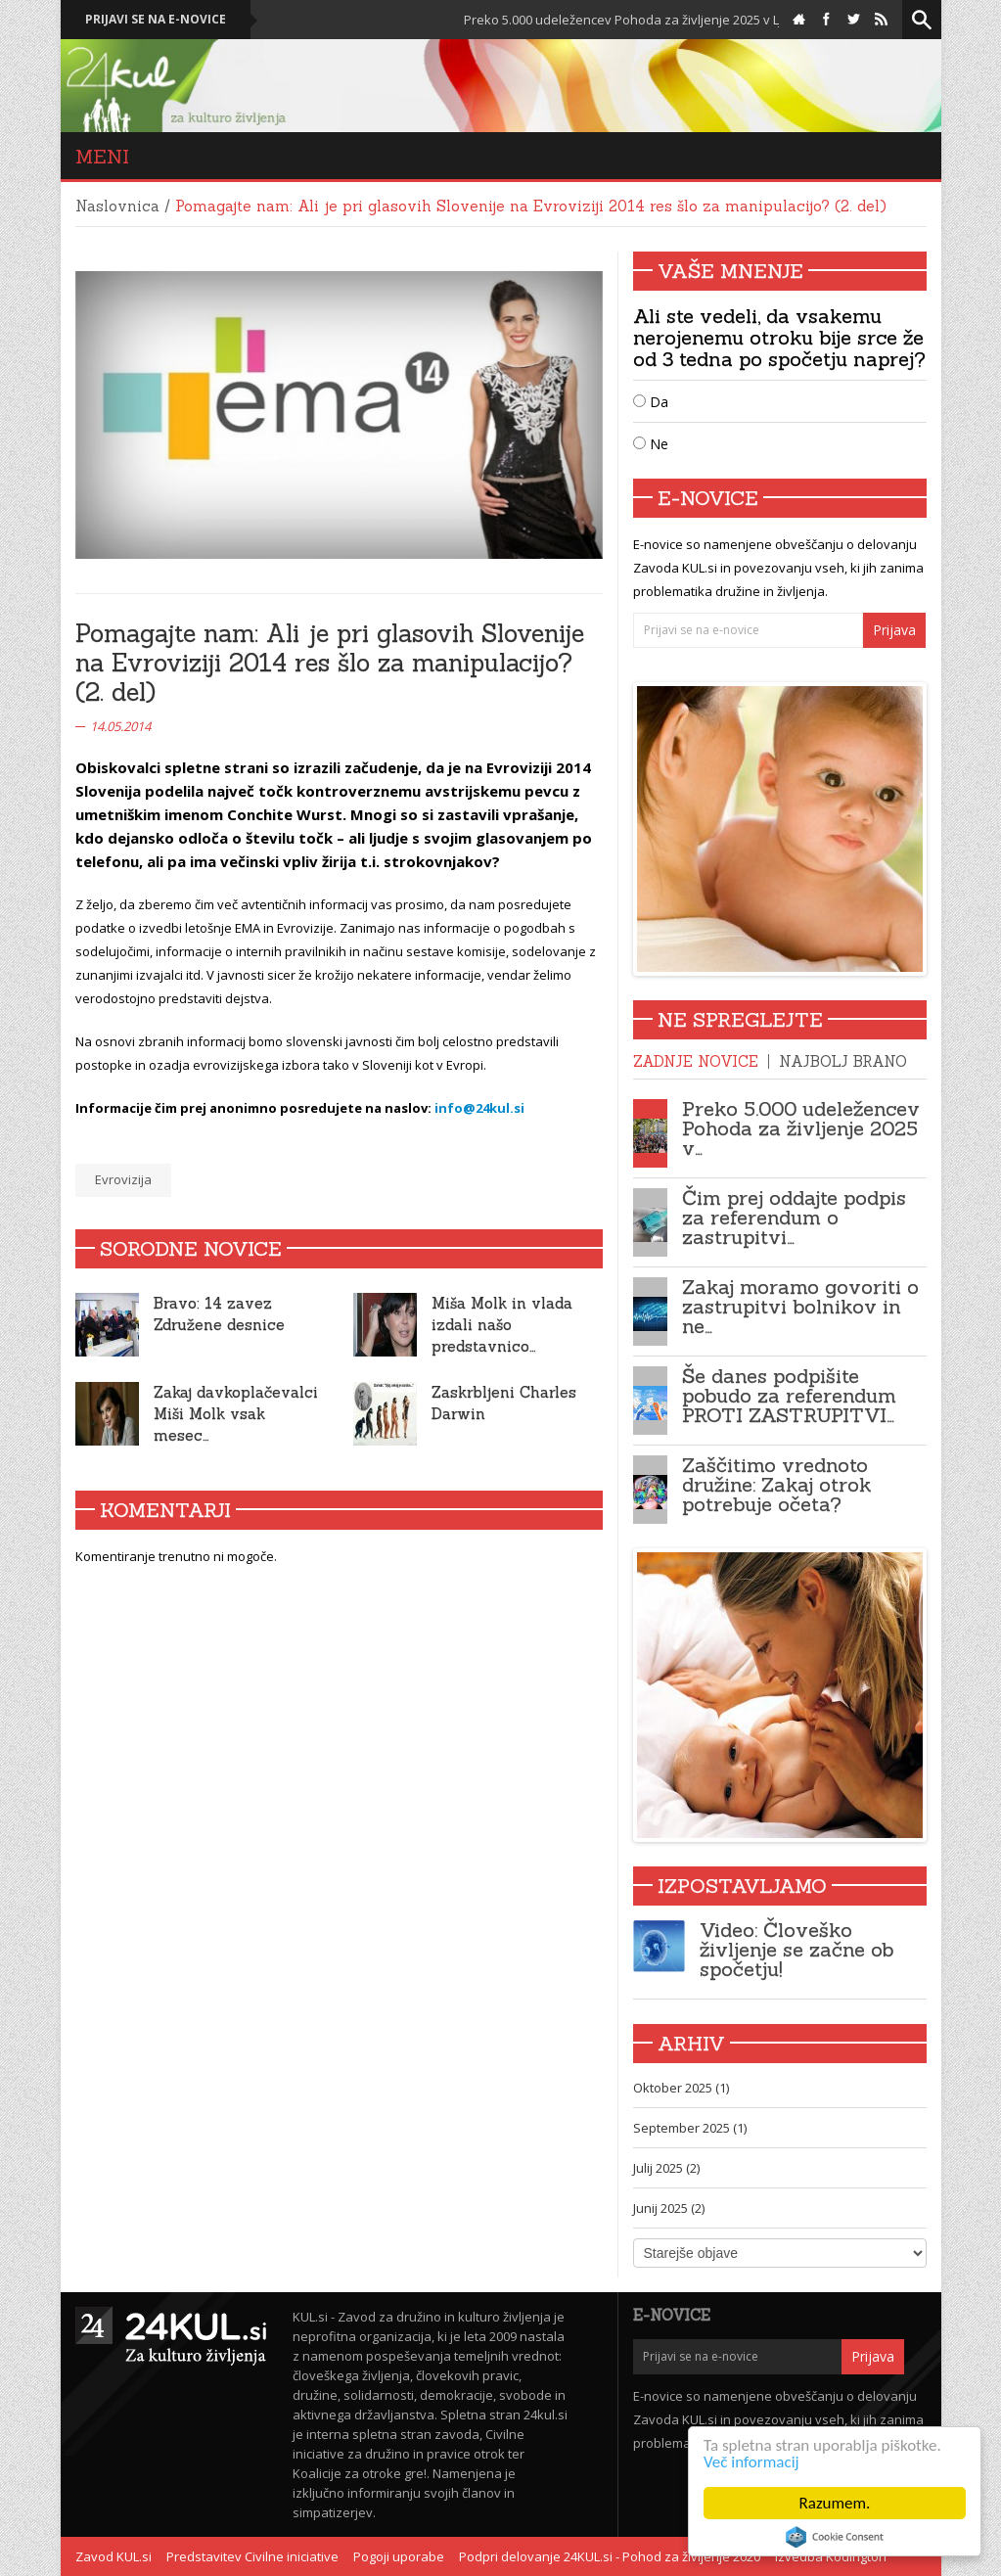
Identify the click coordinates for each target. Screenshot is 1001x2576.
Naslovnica (117, 206)
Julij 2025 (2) (666, 2168)
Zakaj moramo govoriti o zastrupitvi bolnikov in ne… (800, 1306)
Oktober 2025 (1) (681, 2087)
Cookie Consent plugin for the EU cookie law (835, 2537)
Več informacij (751, 2462)
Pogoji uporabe (398, 2556)
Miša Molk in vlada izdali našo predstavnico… (502, 1325)
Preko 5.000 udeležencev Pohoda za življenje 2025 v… (801, 1128)
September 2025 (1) (690, 2128)
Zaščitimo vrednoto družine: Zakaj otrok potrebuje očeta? (777, 1484)
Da (650, 401)
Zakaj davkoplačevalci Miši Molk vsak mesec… (236, 1414)
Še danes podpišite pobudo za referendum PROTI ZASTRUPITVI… (789, 1395)
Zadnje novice (695, 1061)
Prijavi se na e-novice (155, 19)
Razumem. (835, 2503)
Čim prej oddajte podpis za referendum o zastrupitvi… (794, 1217)
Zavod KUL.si (113, 2556)
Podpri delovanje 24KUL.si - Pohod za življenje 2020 (609, 2556)
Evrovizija (123, 1179)
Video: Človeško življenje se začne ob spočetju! (796, 1949)
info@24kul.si (479, 1108)
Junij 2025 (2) (669, 2208)
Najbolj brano (843, 1061)
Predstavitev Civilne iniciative (252, 2556)
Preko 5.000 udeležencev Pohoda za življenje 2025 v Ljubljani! (646, 19)
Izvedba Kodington (831, 2556)
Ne (650, 444)
